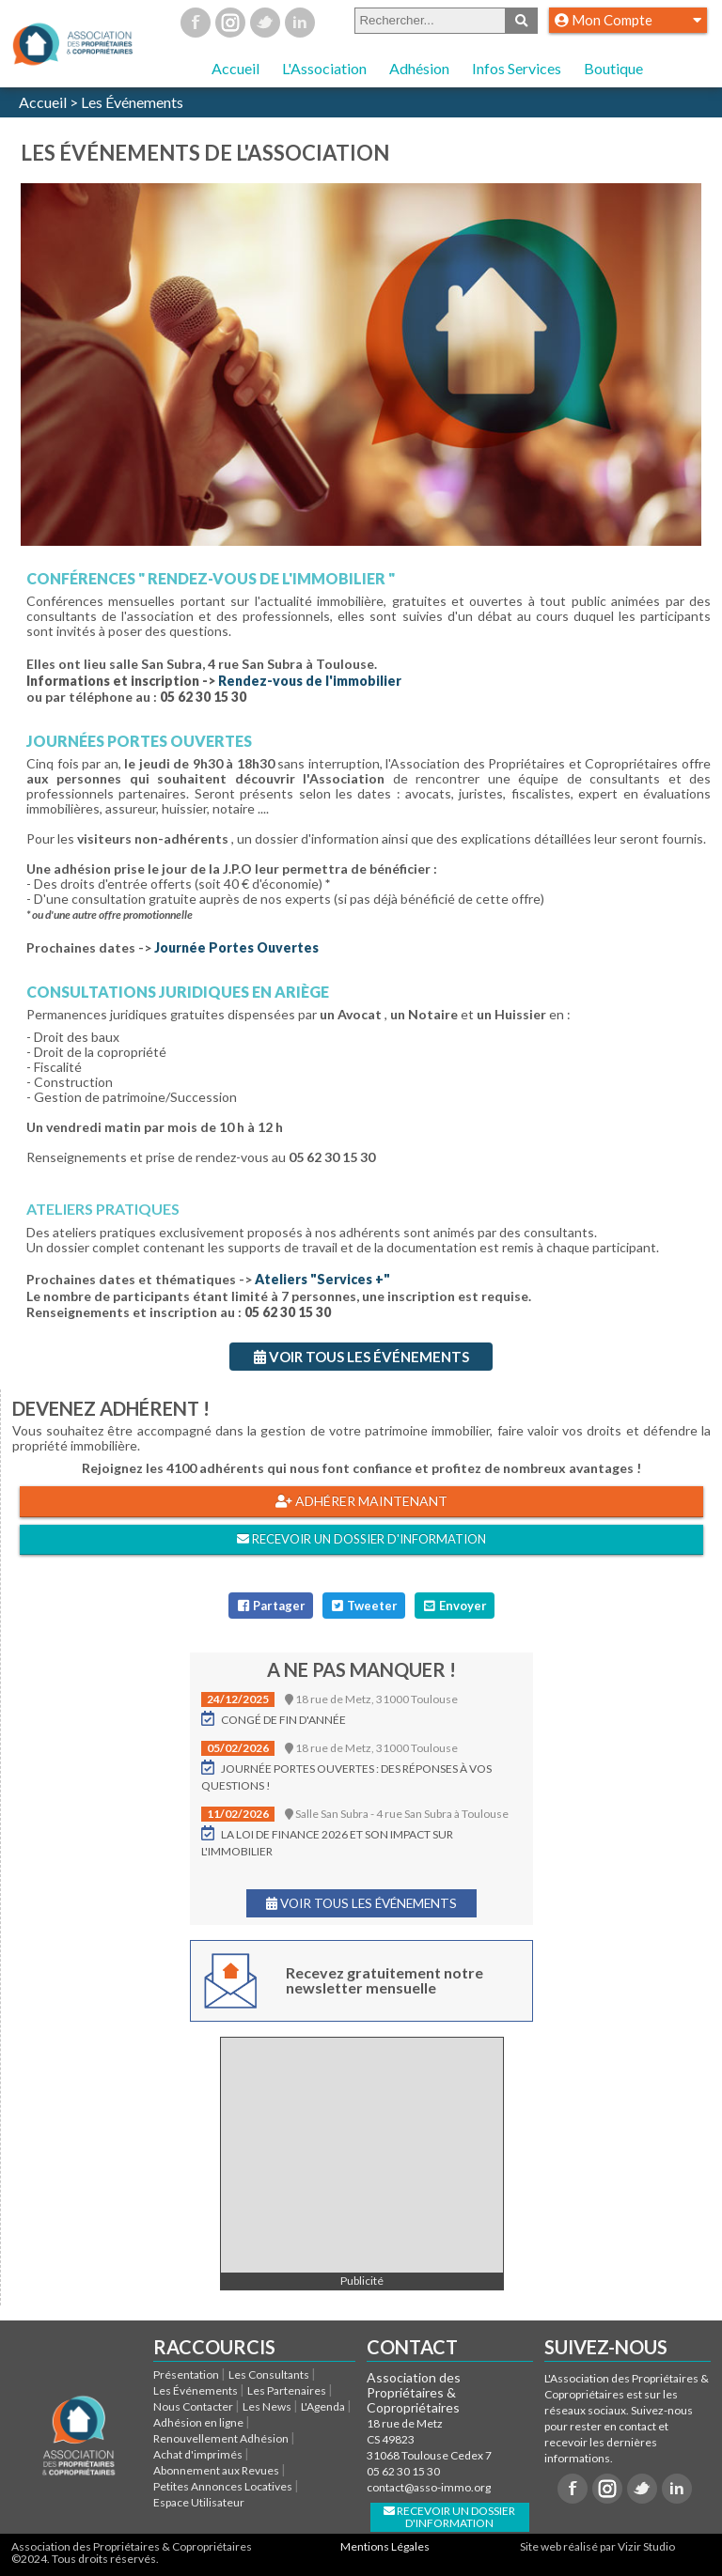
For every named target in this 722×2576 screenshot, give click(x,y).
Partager (270, 1605)
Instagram (230, 23)
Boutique (613, 68)
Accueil (235, 68)
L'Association (324, 68)
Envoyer (454, 1605)
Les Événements (132, 102)
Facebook (195, 23)
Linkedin (300, 23)
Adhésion (419, 68)
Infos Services (516, 68)
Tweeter (363, 1605)
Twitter (265, 23)
